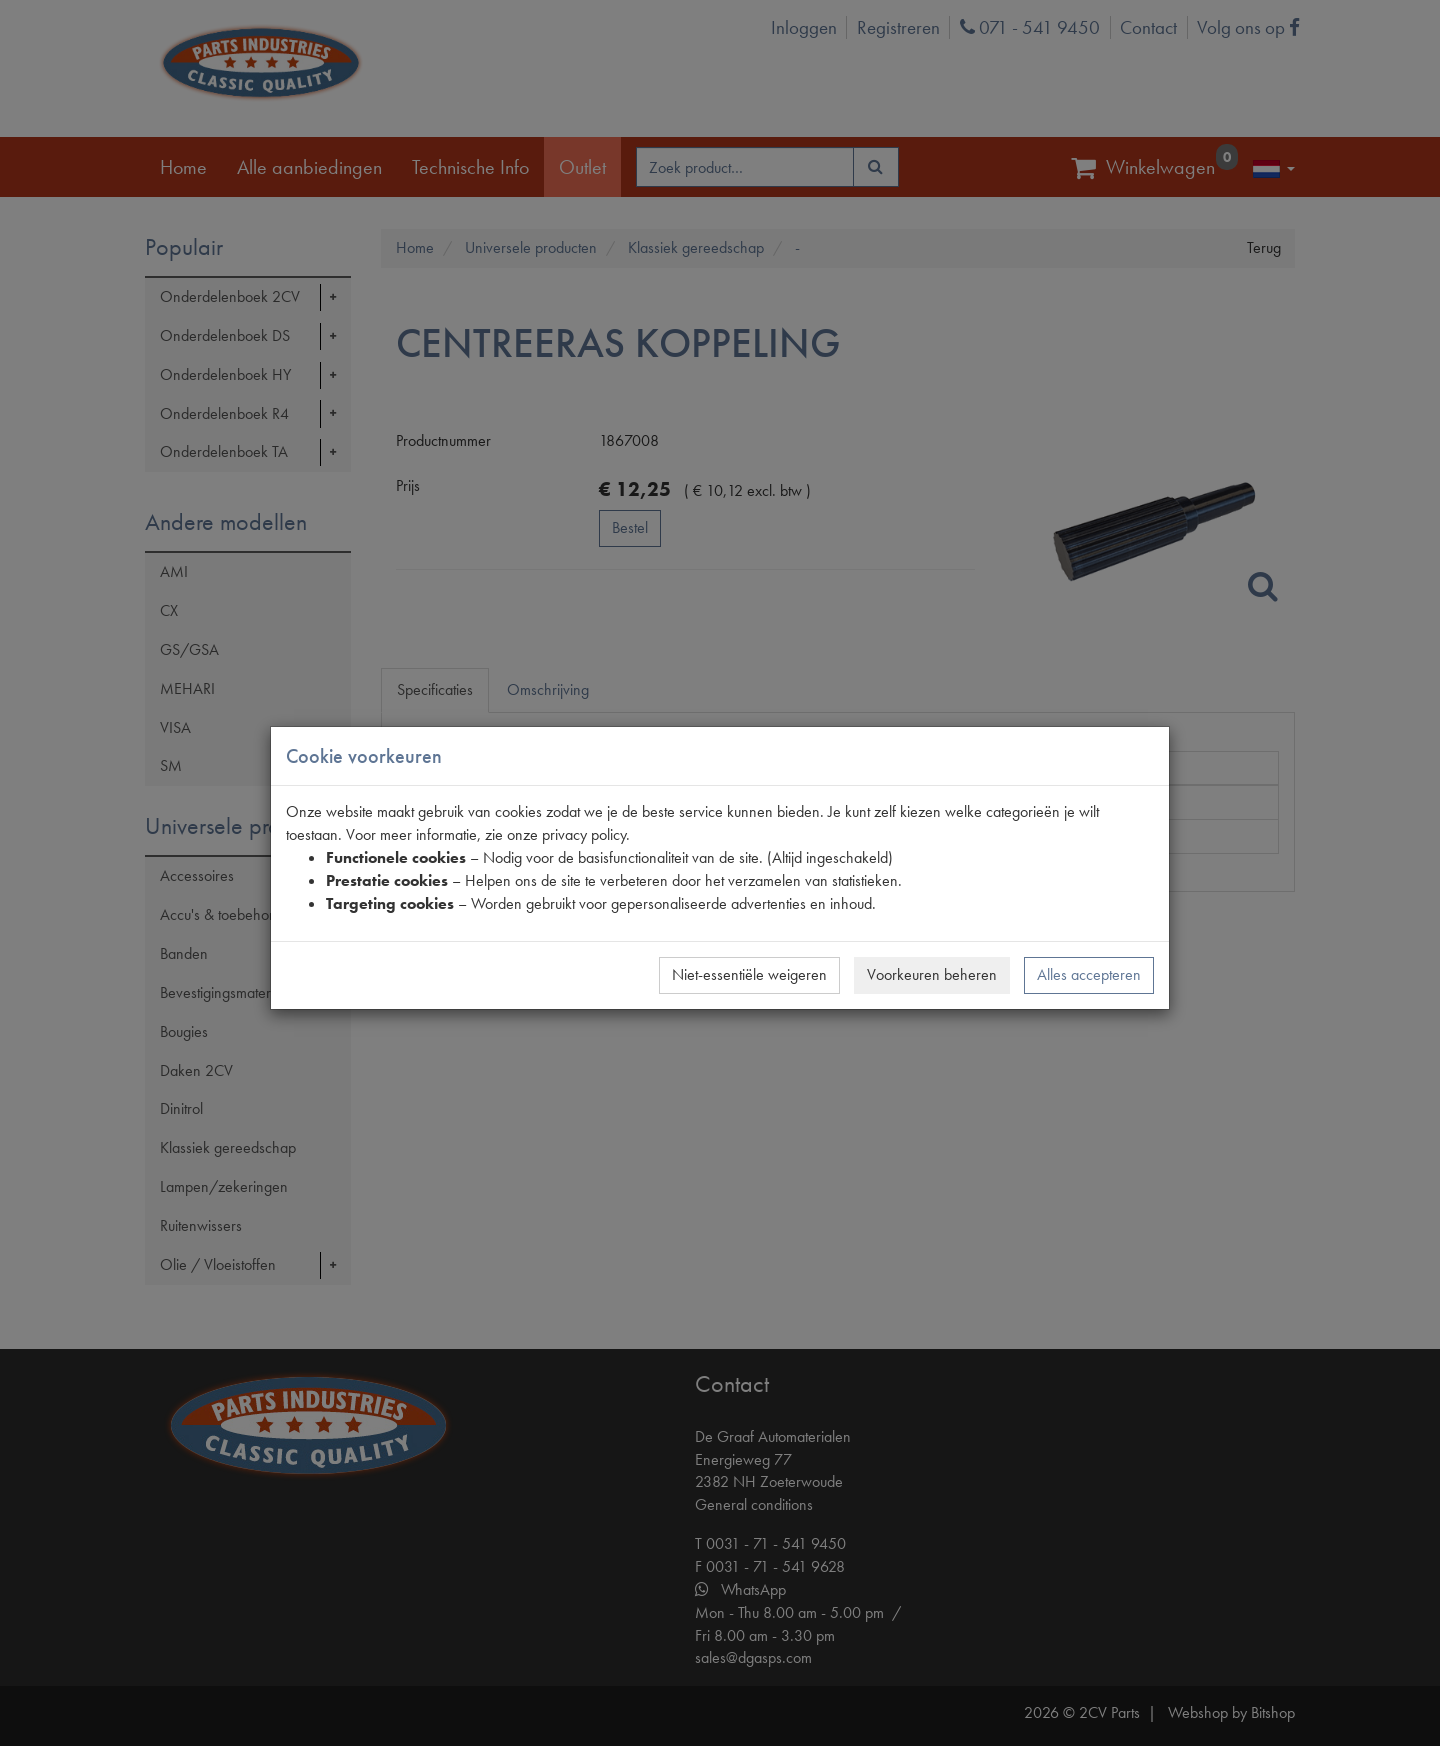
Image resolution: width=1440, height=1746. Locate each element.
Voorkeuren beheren (932, 974)
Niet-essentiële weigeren (749, 974)
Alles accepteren (1089, 974)
